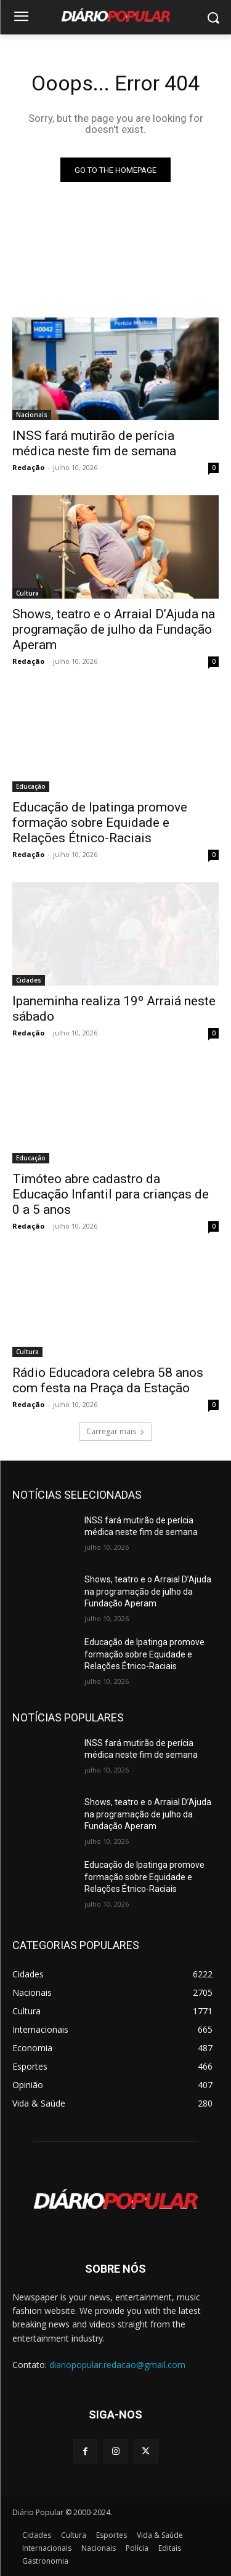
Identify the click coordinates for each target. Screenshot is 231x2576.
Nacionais (31, 414)
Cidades (28, 980)
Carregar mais (115, 1431)
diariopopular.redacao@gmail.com (117, 2365)
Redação (28, 467)
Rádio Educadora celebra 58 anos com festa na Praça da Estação (107, 1380)
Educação (31, 786)
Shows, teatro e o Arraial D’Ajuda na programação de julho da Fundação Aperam (113, 629)
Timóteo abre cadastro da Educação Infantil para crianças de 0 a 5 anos (110, 1194)
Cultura (27, 593)
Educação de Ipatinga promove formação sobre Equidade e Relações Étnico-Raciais (99, 822)
